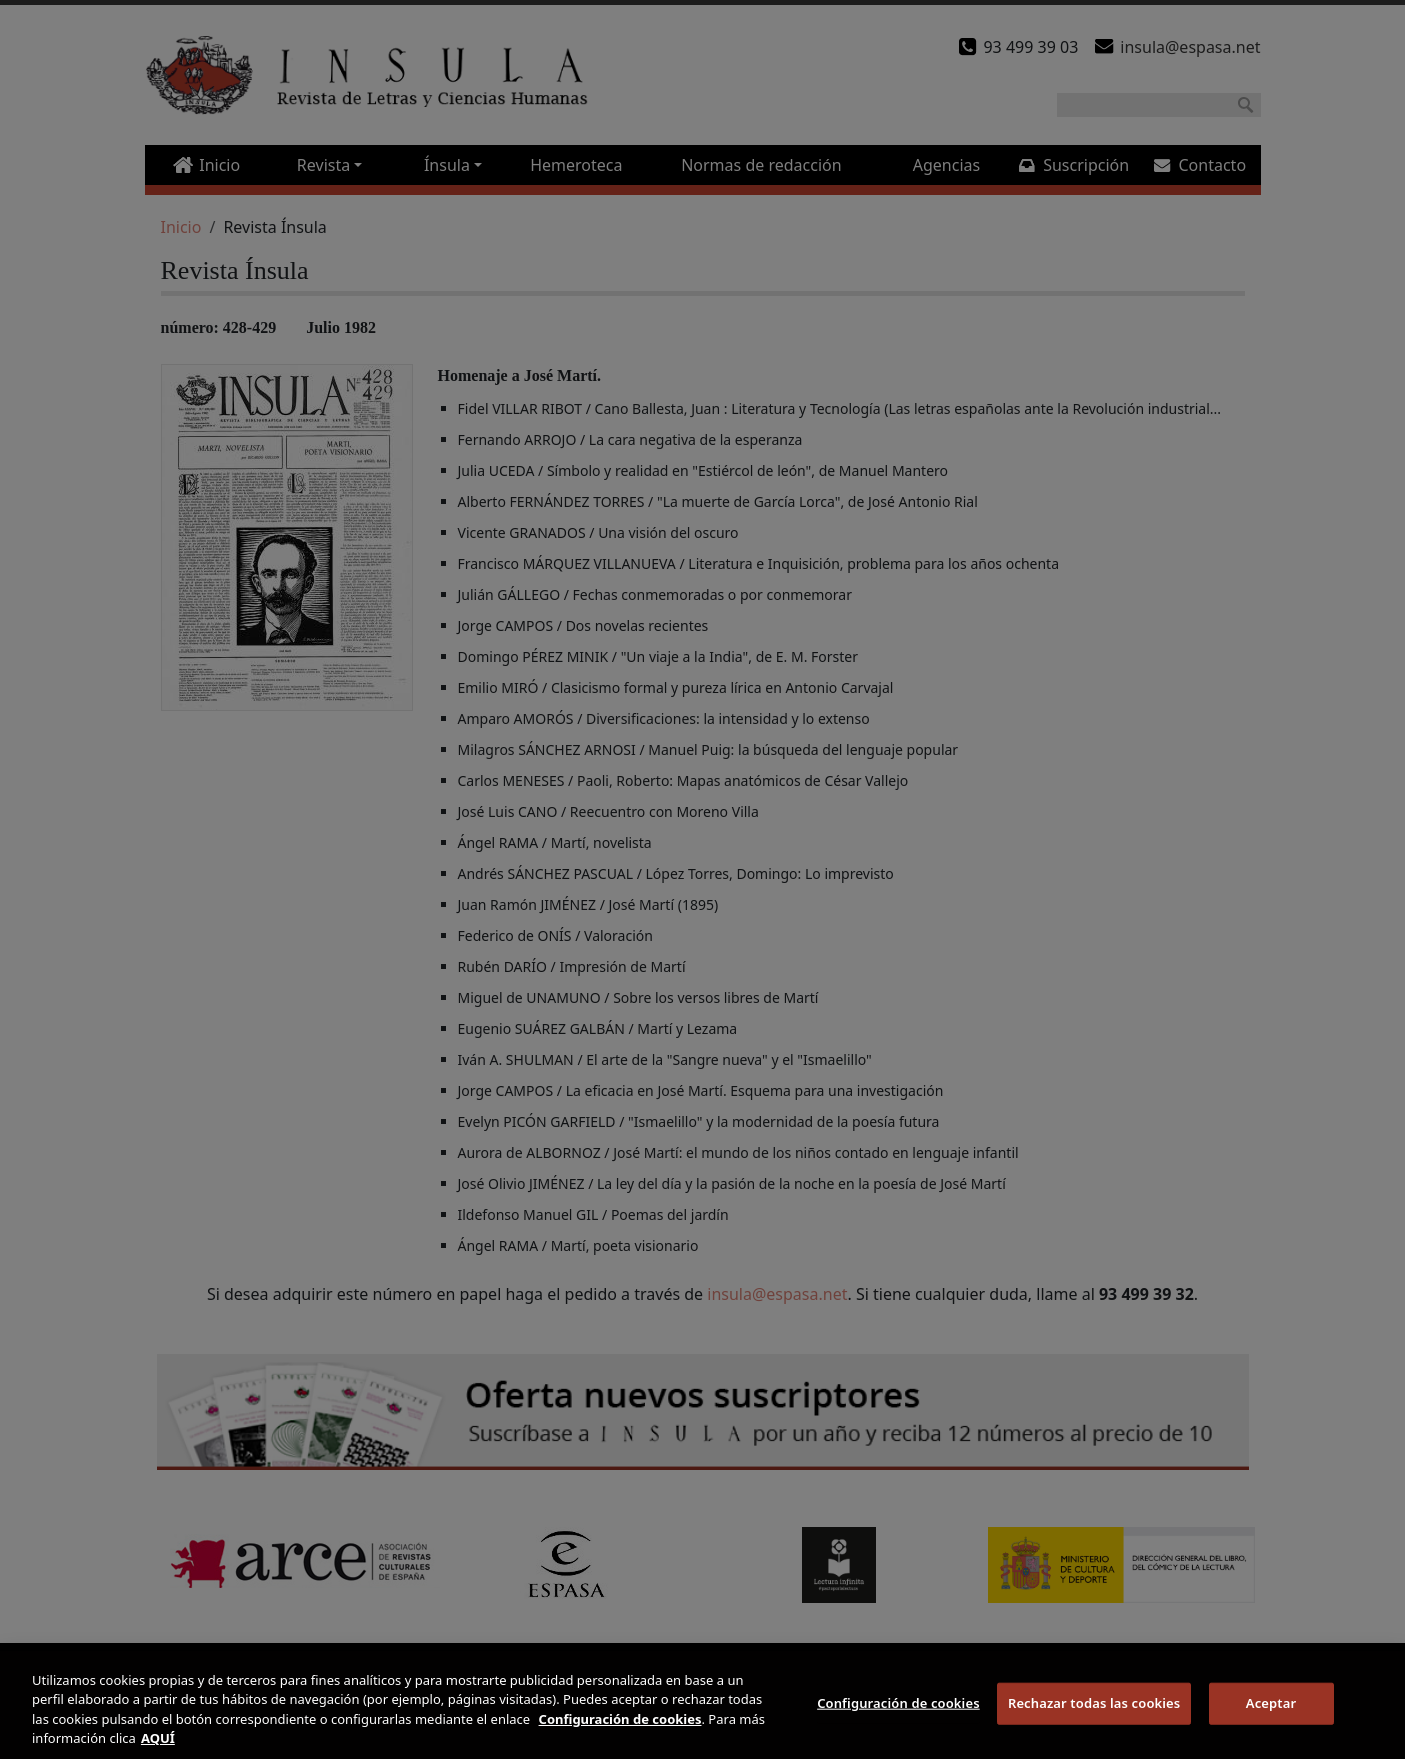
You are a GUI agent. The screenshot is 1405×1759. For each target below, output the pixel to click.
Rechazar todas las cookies (1094, 1703)
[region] (702, 1705)
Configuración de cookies (898, 1703)
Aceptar (1271, 1703)
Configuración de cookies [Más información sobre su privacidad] (620, 1719)
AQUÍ (158, 1738)
